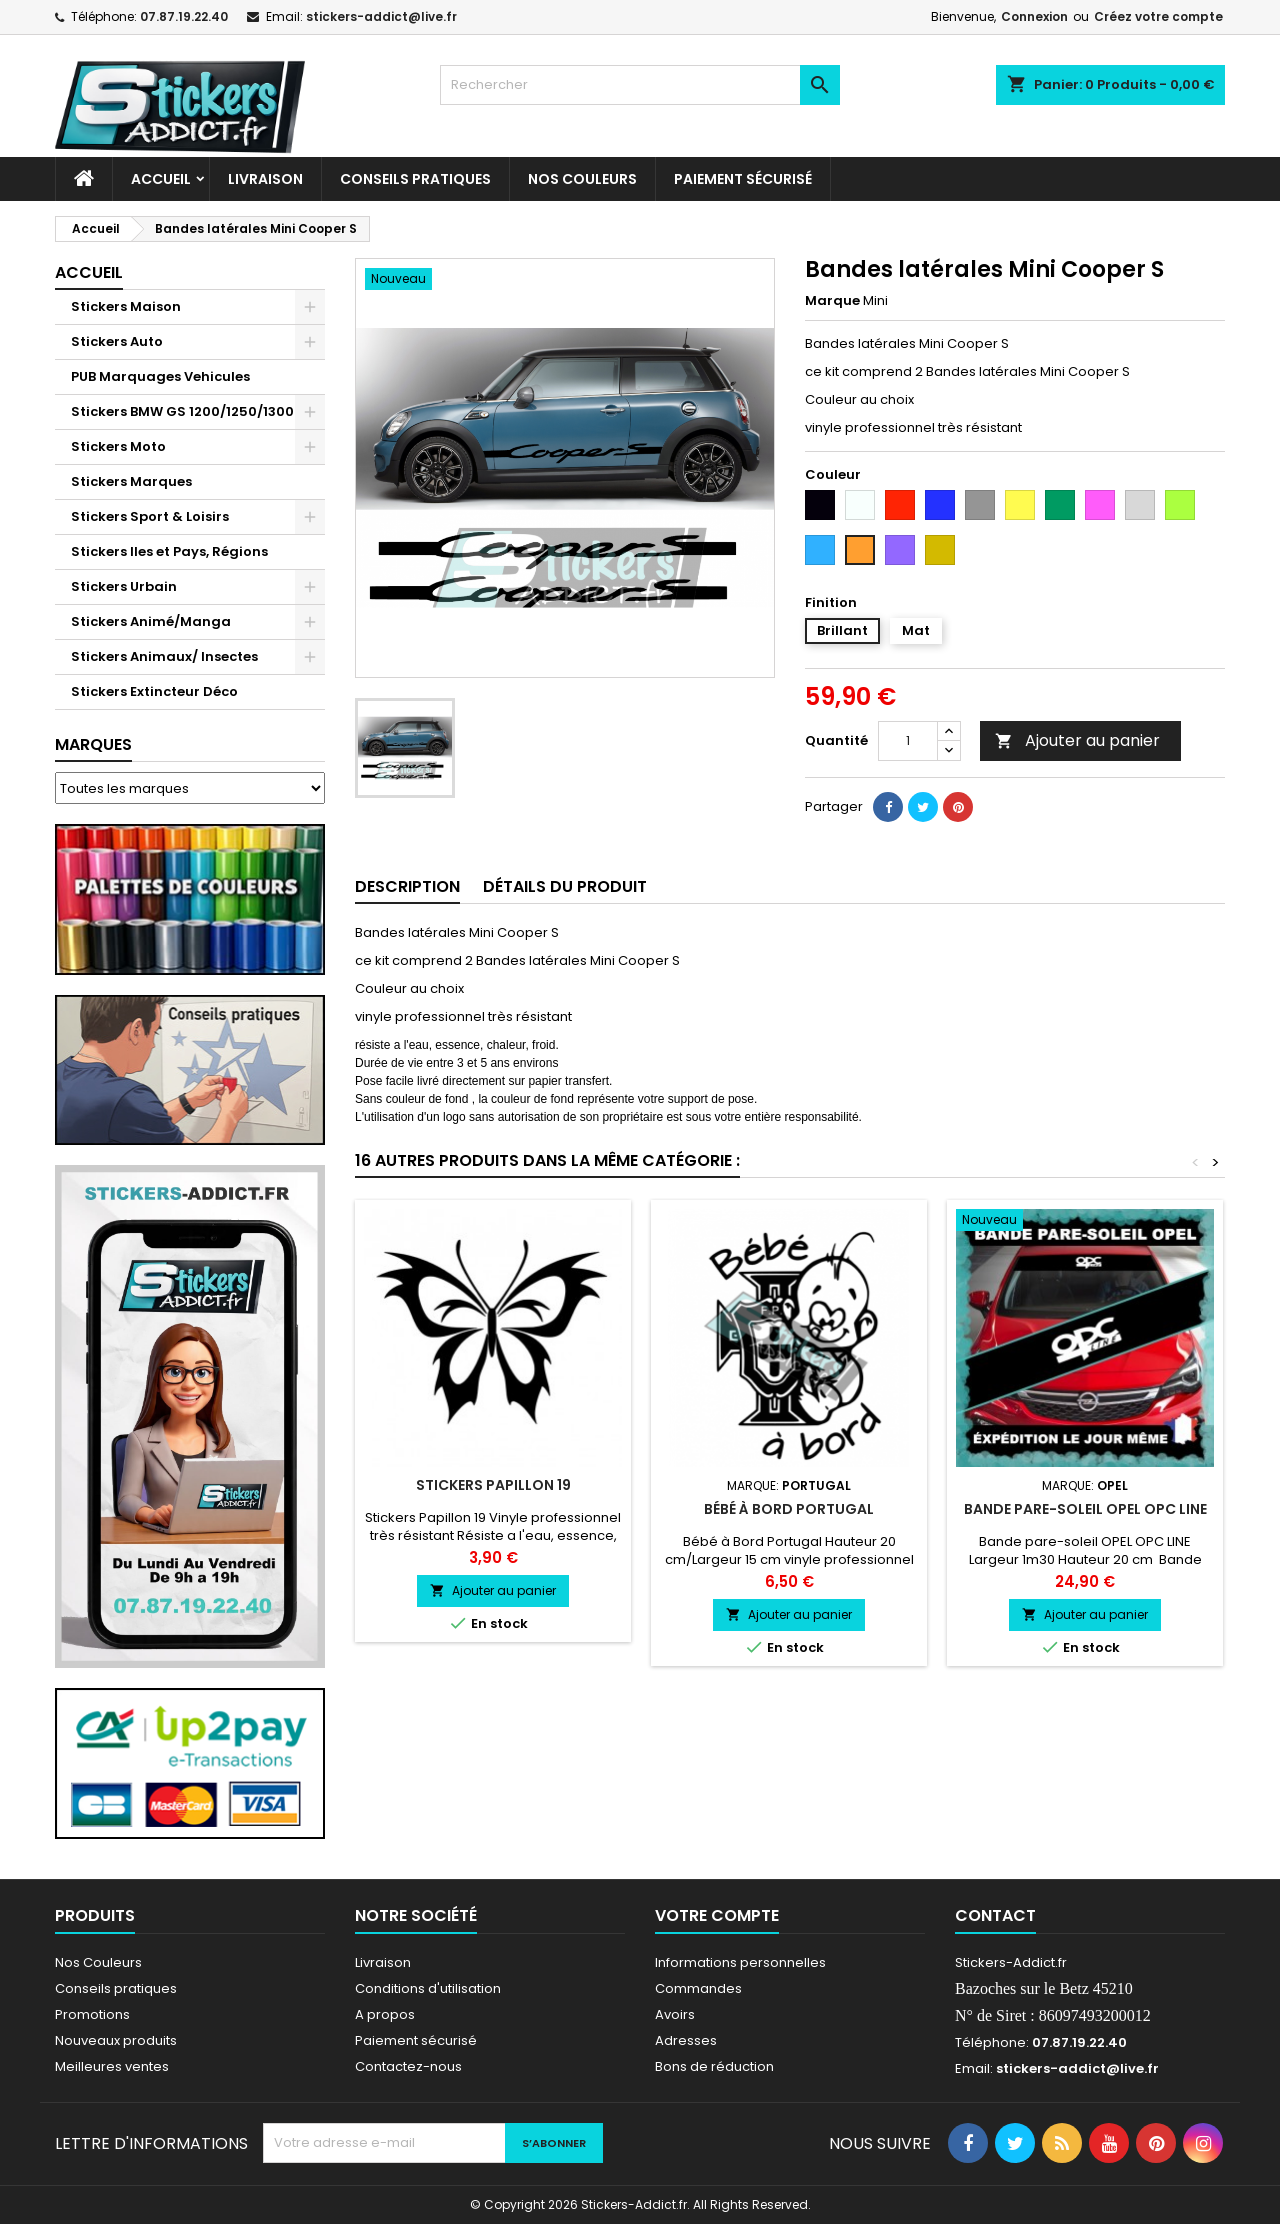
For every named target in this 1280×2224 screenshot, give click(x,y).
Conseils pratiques (116, 1988)
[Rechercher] (640, 85)
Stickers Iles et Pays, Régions (169, 551)
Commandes (698, 1988)
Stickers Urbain (124, 586)
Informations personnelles (740, 1962)
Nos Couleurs (582, 179)
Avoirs (675, 2014)
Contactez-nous (408, 2066)
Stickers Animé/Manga (151, 621)
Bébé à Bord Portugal (789, 1509)
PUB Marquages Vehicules (160, 376)
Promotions (92, 2014)
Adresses (686, 2040)
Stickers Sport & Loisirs (150, 516)
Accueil (161, 179)
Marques (93, 744)
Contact (995, 1915)
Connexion (1034, 16)
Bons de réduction (714, 2066)
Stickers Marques (131, 481)
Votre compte (717, 1915)
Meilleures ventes (112, 2066)
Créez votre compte (1158, 16)
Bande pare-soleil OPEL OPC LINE (1085, 1509)
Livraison (265, 179)
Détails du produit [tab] (565, 886)
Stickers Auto (117, 341)
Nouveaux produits (116, 2040)
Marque (832, 301)
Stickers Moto (118, 446)
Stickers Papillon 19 (493, 1485)
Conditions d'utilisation (428, 1988)
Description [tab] (407, 886)
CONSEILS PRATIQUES (415, 179)
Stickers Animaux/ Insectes (164, 656)
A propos (385, 2014)
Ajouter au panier (1077, 740)
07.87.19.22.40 (184, 16)
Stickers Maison (126, 306)
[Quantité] (908, 741)
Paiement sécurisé (743, 179)
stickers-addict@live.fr (381, 16)
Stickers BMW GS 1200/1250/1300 (182, 411)
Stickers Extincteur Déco (154, 691)
